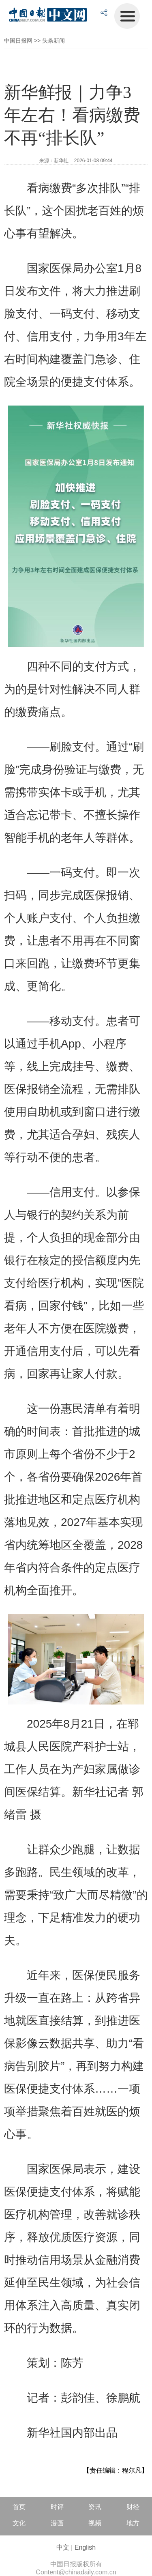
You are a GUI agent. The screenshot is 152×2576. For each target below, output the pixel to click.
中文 (62, 2547)
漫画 (57, 2523)
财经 (132, 2506)
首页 (19, 2506)
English (85, 2547)
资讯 (94, 2506)
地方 (132, 2523)
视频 (94, 2523)
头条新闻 (53, 40)
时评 (57, 2506)
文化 (19, 2523)
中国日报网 (18, 40)
